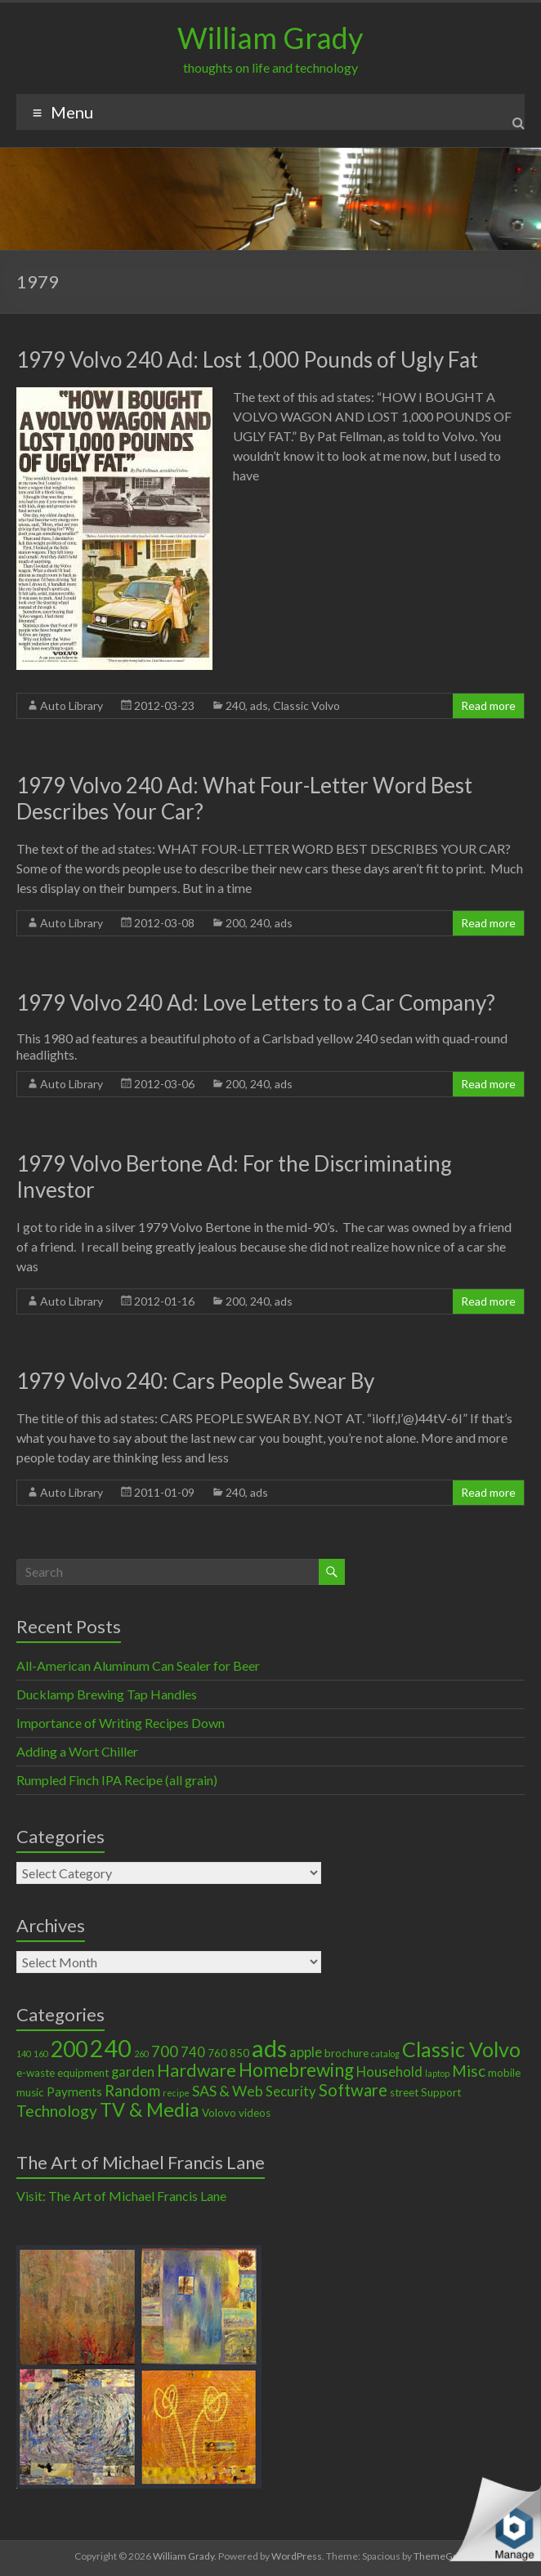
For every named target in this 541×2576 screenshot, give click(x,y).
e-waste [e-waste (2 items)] (35, 2072)
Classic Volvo (306, 705)
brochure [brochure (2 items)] (346, 2053)
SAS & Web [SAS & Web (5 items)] (227, 2091)
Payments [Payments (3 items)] (74, 2091)
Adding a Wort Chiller (77, 1751)
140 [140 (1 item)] (23, 2053)
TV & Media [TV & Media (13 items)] (149, 2109)
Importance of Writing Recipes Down (120, 1722)
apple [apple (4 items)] (305, 2052)
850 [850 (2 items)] (239, 2053)
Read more (488, 705)
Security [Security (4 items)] (291, 2091)
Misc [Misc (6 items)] (468, 2070)
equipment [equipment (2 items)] (83, 2072)
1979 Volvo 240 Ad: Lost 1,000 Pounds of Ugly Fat (247, 359)
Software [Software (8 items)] (353, 2090)
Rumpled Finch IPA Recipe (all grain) (116, 1780)
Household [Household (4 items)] (389, 2072)
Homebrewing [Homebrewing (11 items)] (296, 2070)
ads (259, 705)
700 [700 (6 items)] (164, 2051)
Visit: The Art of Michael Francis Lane (121, 2195)
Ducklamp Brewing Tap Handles (106, 1694)
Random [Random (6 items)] (132, 2090)
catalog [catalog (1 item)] (385, 2053)
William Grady (270, 38)
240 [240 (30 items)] (111, 2048)
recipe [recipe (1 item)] (176, 2092)
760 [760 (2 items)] (217, 2053)
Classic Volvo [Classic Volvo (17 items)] (461, 2049)
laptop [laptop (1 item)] (437, 2073)
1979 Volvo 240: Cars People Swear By (195, 1381)
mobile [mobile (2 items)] (504, 2072)
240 (235, 705)
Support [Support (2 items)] (441, 2092)
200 (235, 923)
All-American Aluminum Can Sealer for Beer (138, 1665)
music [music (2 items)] (30, 2092)
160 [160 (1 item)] (41, 2053)
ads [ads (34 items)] (269, 2048)
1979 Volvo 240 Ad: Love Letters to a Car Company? (255, 1002)
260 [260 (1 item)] (141, 2053)
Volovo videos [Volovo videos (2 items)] (236, 2112)
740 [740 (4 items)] (193, 2052)
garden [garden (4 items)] (132, 2072)
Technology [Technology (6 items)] (56, 2110)
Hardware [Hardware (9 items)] (196, 2070)
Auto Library (71, 705)
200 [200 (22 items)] (69, 2049)
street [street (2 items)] (404, 2092)
